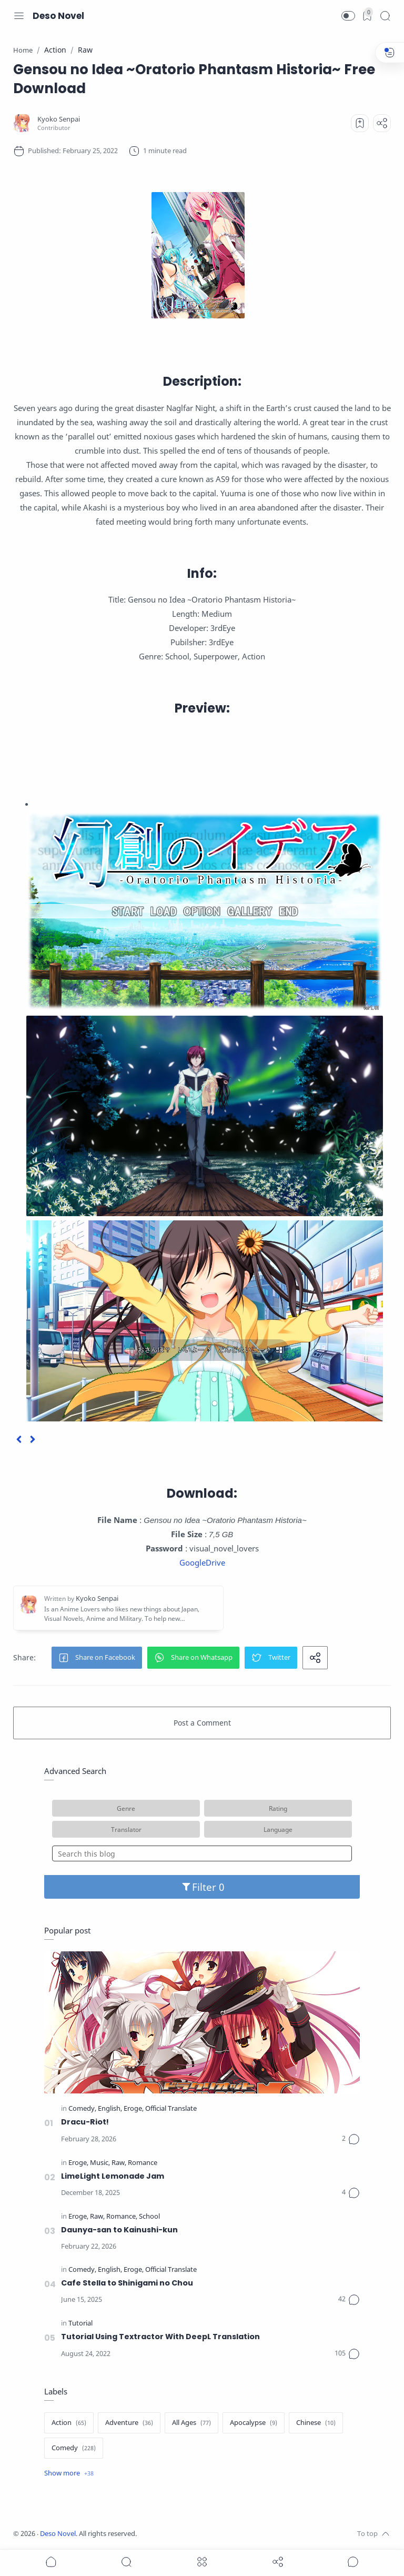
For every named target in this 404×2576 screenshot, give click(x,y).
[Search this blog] (202, 1853)
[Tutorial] (80, 2324)
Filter (202, 1887)
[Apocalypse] (254, 2422)
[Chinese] (316, 2422)
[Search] (385, 16)
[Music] (100, 2163)
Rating (278, 1808)
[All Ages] (191, 2422)
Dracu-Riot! (85, 2122)
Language (278, 1829)
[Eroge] (134, 2109)
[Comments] (351, 2139)
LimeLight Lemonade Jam (112, 2176)
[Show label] (69, 2473)
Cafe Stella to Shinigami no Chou (127, 2283)
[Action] (69, 2422)
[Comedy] (82, 2109)
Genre (126, 1808)
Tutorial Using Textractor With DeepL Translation (160, 2336)
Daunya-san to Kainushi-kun (119, 2229)
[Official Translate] (171, 2109)
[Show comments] (353, 2562)
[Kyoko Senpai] (58, 119)
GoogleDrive (202, 1562)
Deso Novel (58, 15)
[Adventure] (129, 2422)
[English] (110, 2109)
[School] (149, 2217)
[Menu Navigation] (19, 16)
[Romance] (142, 2163)
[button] (348, 16)
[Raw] (119, 2163)
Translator (126, 1829)
